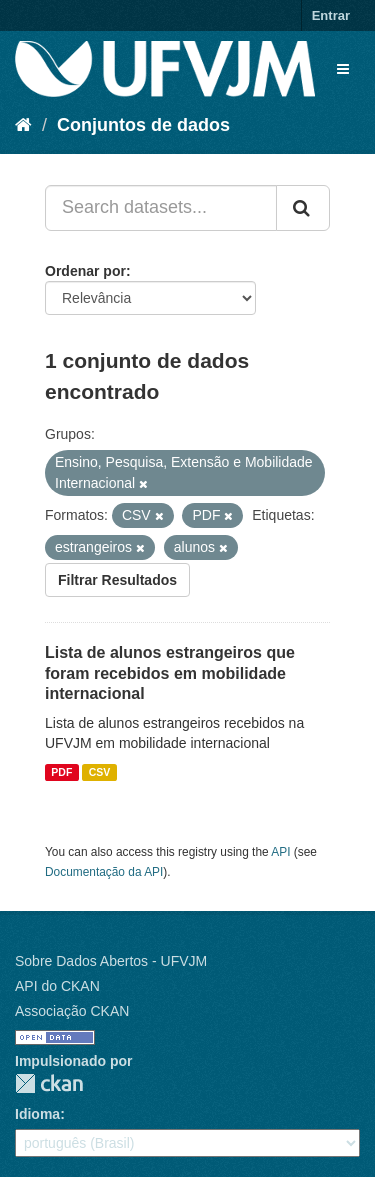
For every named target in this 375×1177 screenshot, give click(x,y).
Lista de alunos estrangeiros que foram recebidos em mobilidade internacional (170, 673)
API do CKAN (57, 986)
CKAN (49, 1083)
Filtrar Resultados (117, 580)
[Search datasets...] (161, 208)
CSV (100, 772)
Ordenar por (85, 271)
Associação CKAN (72, 1011)
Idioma (37, 1114)
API (280, 852)
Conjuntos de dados (143, 125)
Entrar (331, 15)
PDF (61, 772)
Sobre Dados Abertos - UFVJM (111, 961)
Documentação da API (104, 872)
